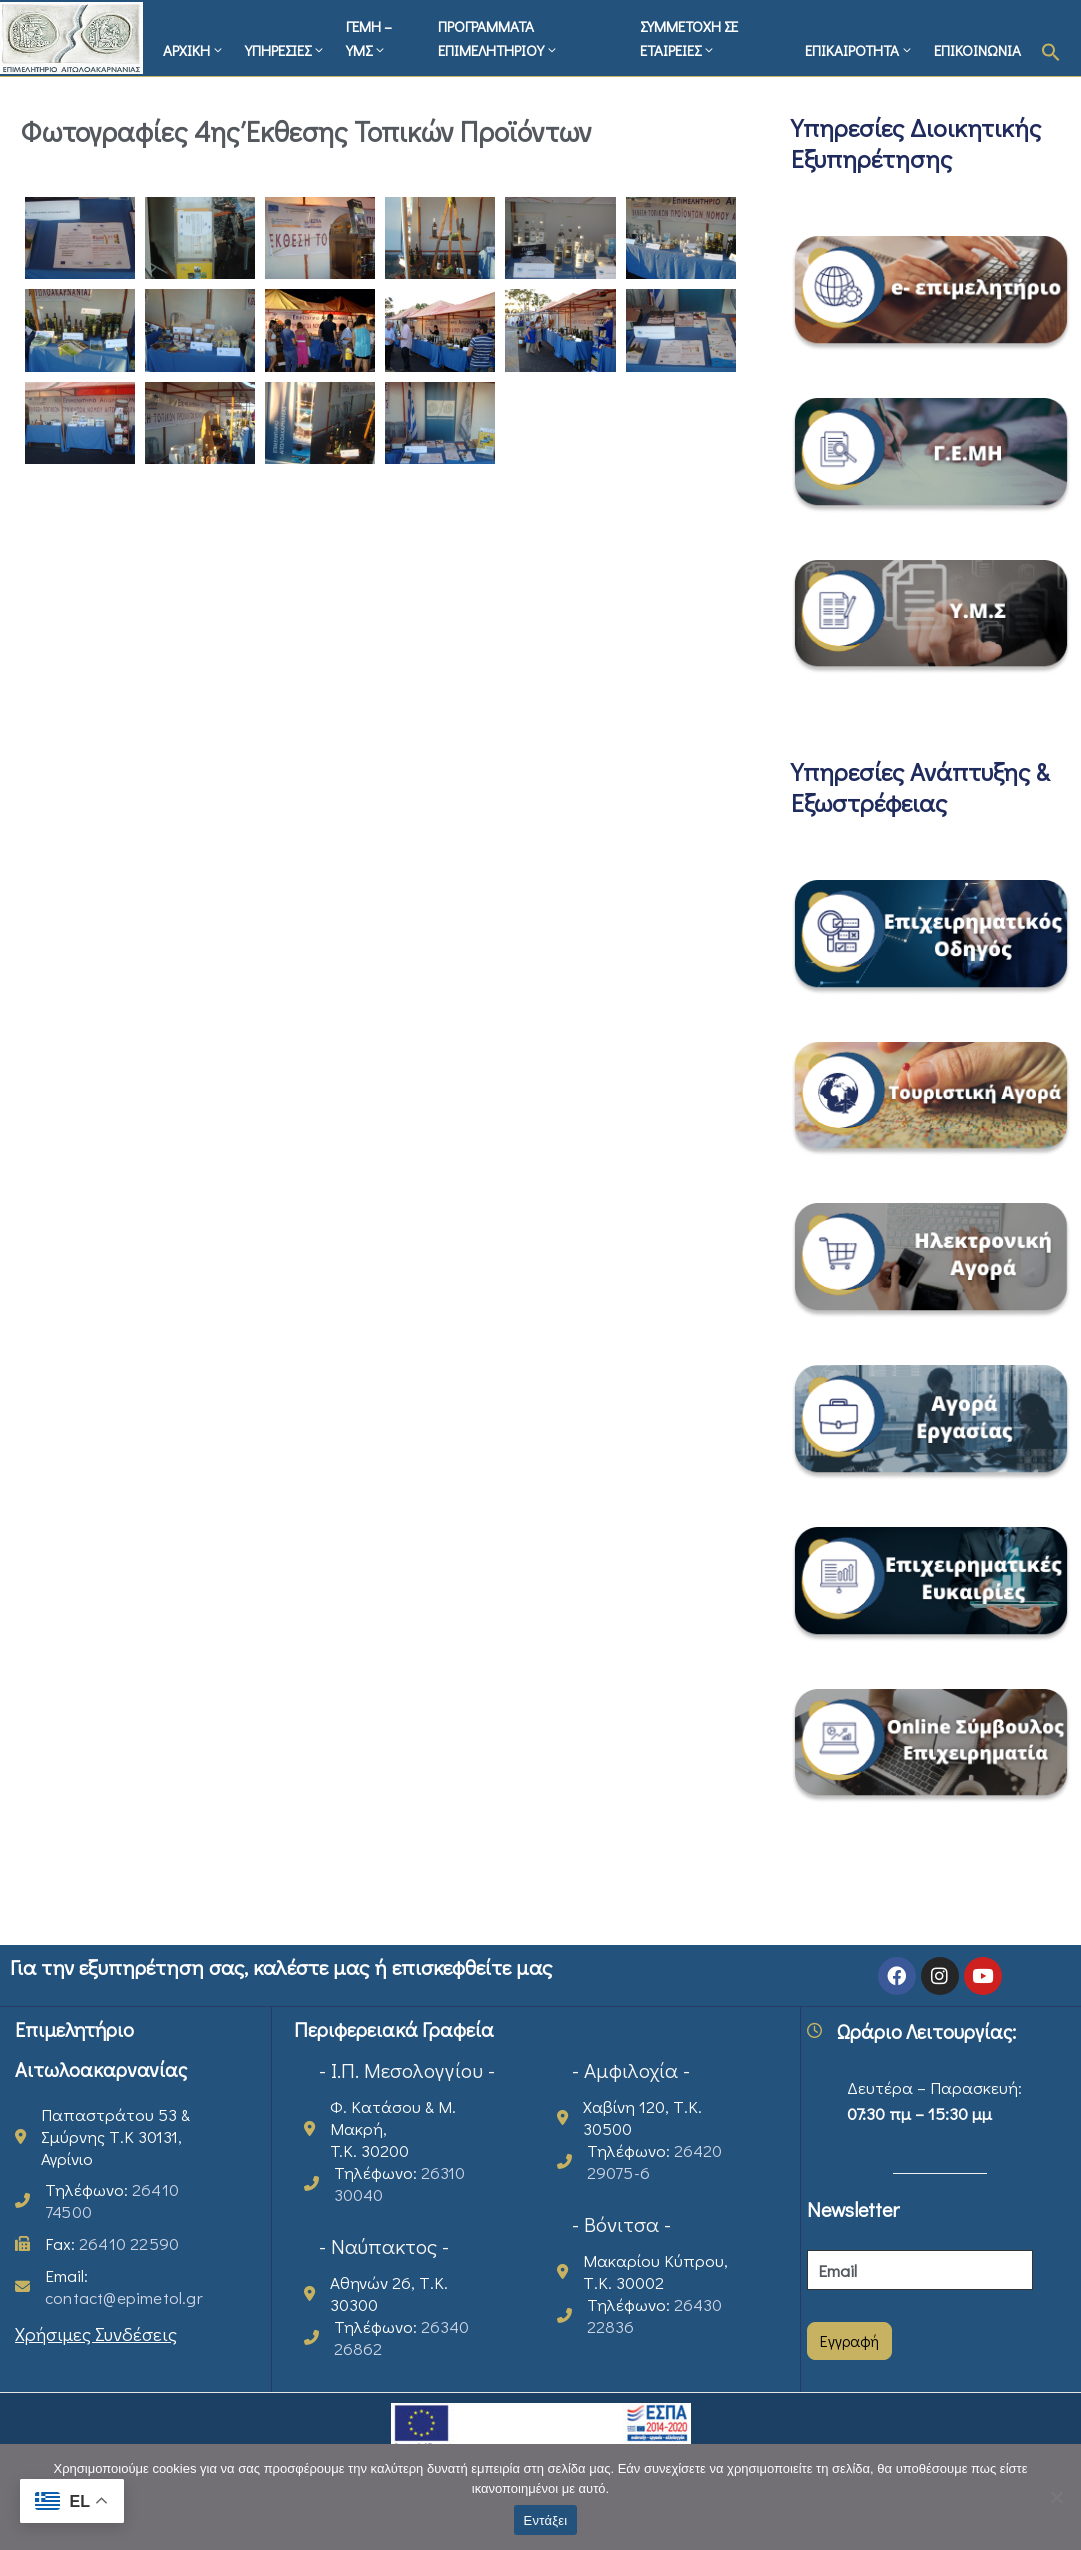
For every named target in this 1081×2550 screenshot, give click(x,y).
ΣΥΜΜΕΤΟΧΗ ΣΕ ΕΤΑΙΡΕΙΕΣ (689, 38)
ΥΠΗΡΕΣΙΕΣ (285, 50)
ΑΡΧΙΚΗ (194, 50)
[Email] (920, 2270)
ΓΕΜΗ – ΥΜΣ (369, 38)
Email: (124, 2286)
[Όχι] (1056, 2497)
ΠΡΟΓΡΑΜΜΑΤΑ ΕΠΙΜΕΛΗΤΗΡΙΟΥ (498, 38)
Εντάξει (546, 2520)
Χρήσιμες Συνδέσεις (96, 2333)
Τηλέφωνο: (112, 2200)
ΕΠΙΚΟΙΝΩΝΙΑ (977, 50)
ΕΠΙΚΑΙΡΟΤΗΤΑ (859, 50)
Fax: (112, 2243)
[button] (1051, 49)
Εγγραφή (849, 2340)
